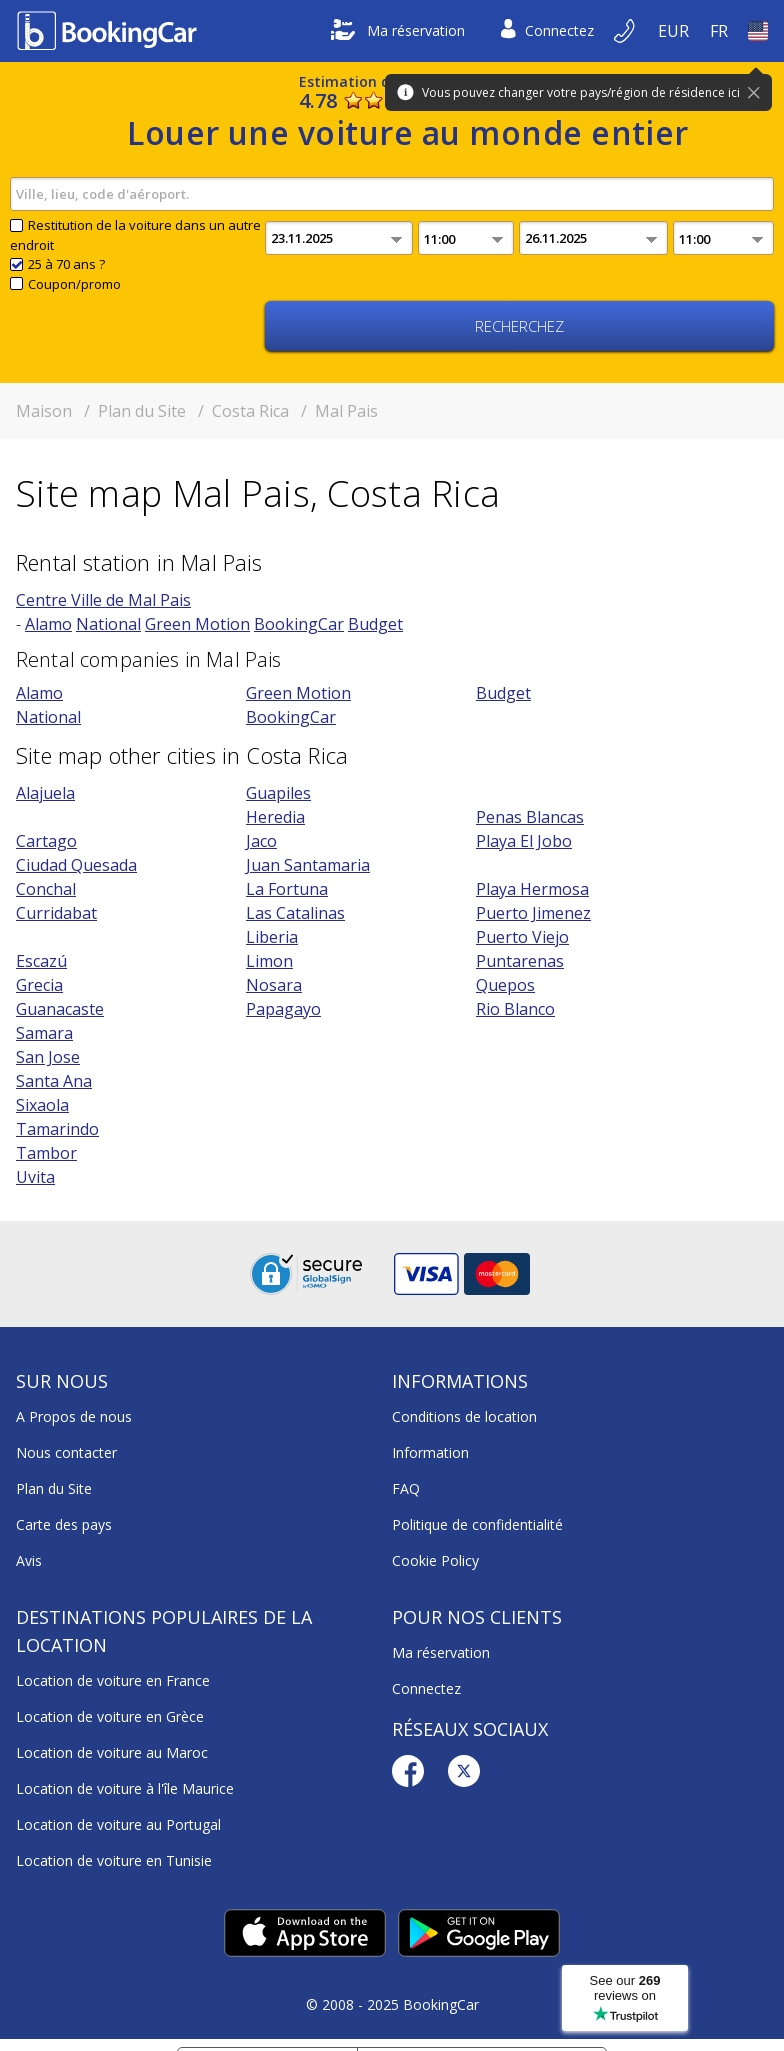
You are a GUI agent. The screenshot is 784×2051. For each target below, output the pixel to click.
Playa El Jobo (524, 841)
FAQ (406, 1488)
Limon (269, 961)
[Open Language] (719, 31)
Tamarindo (57, 1129)
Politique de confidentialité (477, 1524)
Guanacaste (60, 1009)
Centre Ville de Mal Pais (103, 600)
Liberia (272, 937)
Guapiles (278, 793)
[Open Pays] (758, 31)
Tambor (46, 1153)
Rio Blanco (515, 1009)
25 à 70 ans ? (66, 264)
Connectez (547, 31)
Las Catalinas (295, 913)
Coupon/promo (74, 284)
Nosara (274, 985)
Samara (44, 1033)
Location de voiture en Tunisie (114, 1860)
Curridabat (56, 913)
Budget (375, 624)
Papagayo (283, 1009)
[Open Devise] (674, 31)
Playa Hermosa (532, 889)
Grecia (39, 985)
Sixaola (42, 1105)
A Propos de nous (74, 1416)
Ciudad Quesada (76, 865)
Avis (29, 1560)
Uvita (35, 1177)
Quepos (505, 985)
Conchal (46, 889)
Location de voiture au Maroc (112, 1752)
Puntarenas (520, 961)
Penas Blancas (530, 817)
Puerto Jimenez (533, 913)
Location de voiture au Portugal (118, 1824)
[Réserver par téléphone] (626, 31)
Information (430, 1452)
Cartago (46, 841)
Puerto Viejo (522, 937)
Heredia (275, 817)
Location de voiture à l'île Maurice (125, 1788)
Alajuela (45, 793)
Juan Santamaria (308, 865)
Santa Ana (54, 1081)
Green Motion (197, 624)
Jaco (261, 841)
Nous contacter (66, 1452)
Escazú (41, 961)
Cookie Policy (435, 1560)
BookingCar (299, 624)
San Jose (48, 1057)
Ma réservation (398, 31)
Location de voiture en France (113, 1680)
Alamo (48, 624)
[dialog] (746, 2013)
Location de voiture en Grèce (110, 1716)
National (108, 624)
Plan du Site (54, 1488)
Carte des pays (64, 1524)
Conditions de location (464, 1416)
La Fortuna (287, 889)
